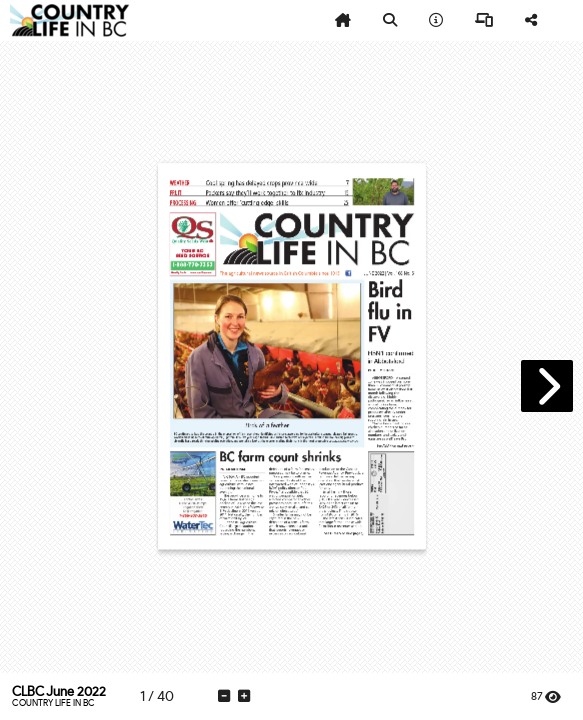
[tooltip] (343, 21)
